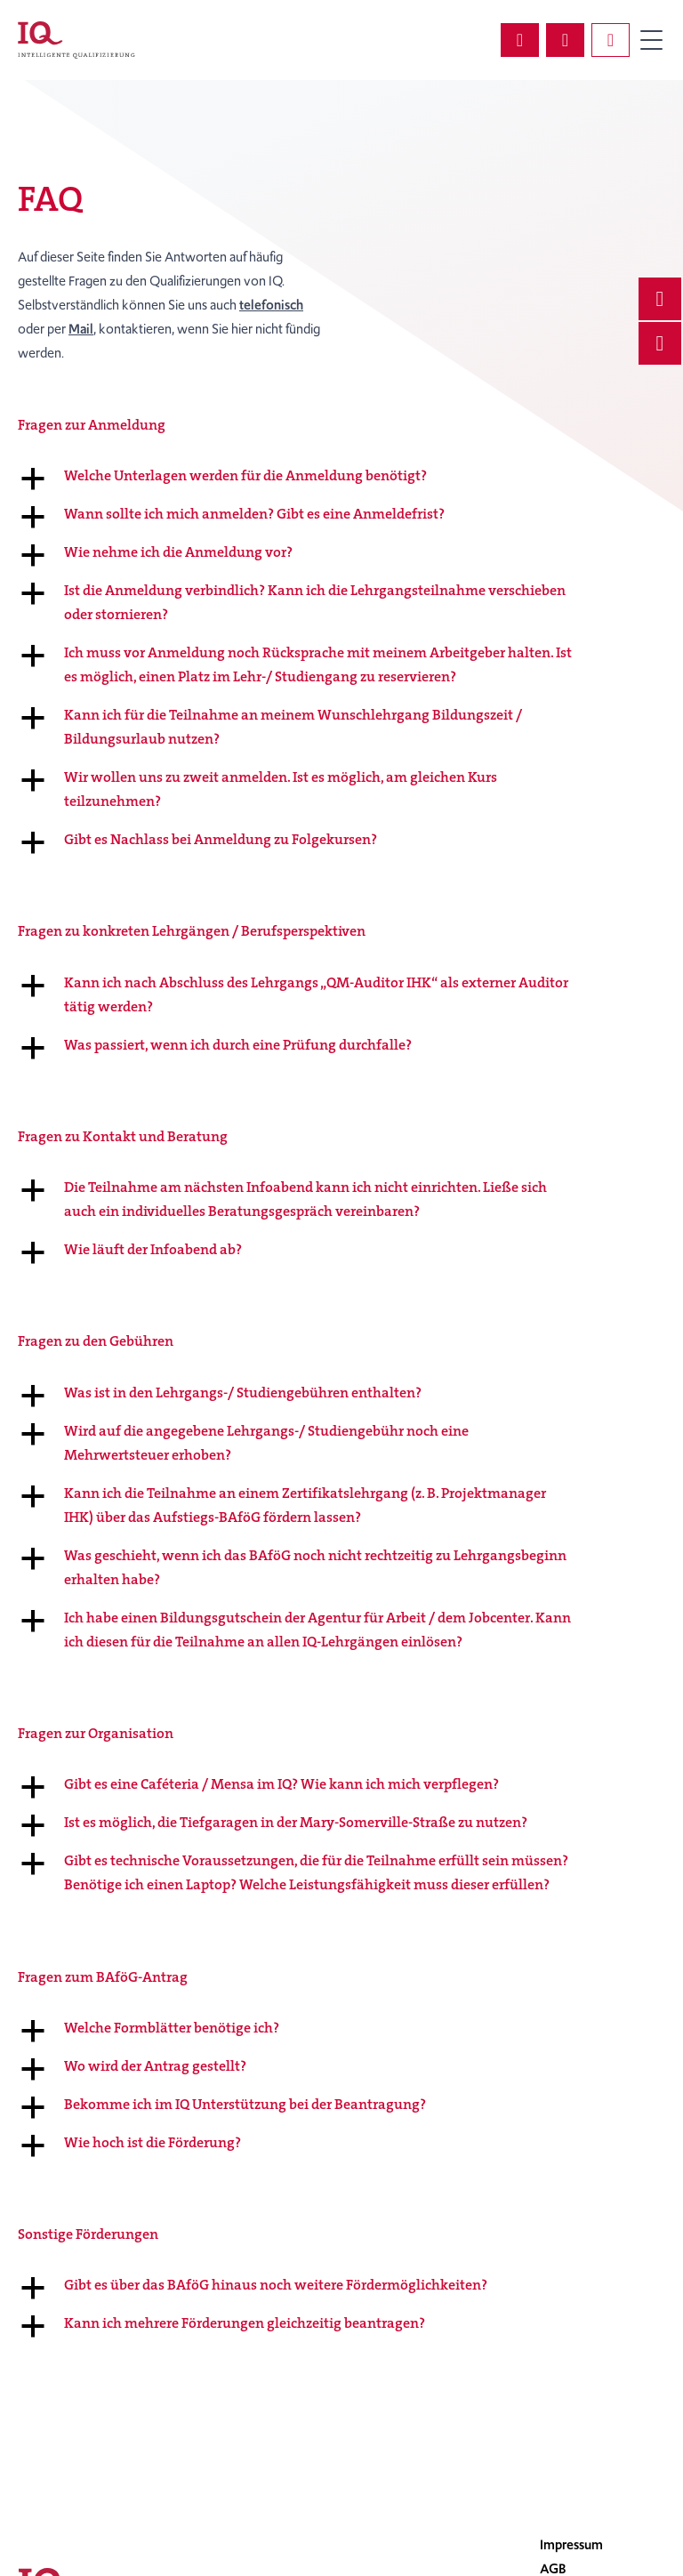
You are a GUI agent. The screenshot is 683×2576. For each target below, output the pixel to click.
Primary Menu (651, 40)
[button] (341, 475)
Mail (80, 329)
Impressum (571, 2545)
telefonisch (271, 305)
